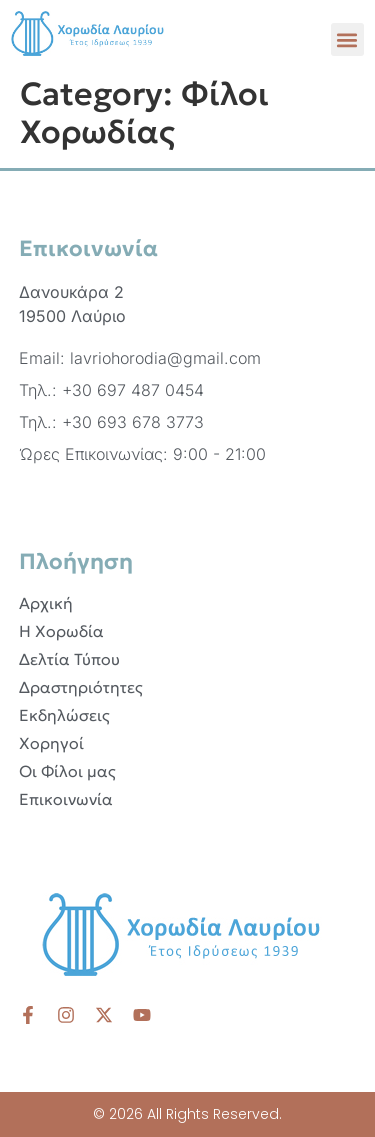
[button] (347, 39)
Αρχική (46, 603)
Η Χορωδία (61, 631)
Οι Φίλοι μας (67, 771)
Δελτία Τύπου (69, 659)
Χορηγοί (51, 743)
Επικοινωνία (66, 799)
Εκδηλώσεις (64, 715)
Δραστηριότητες (81, 687)
